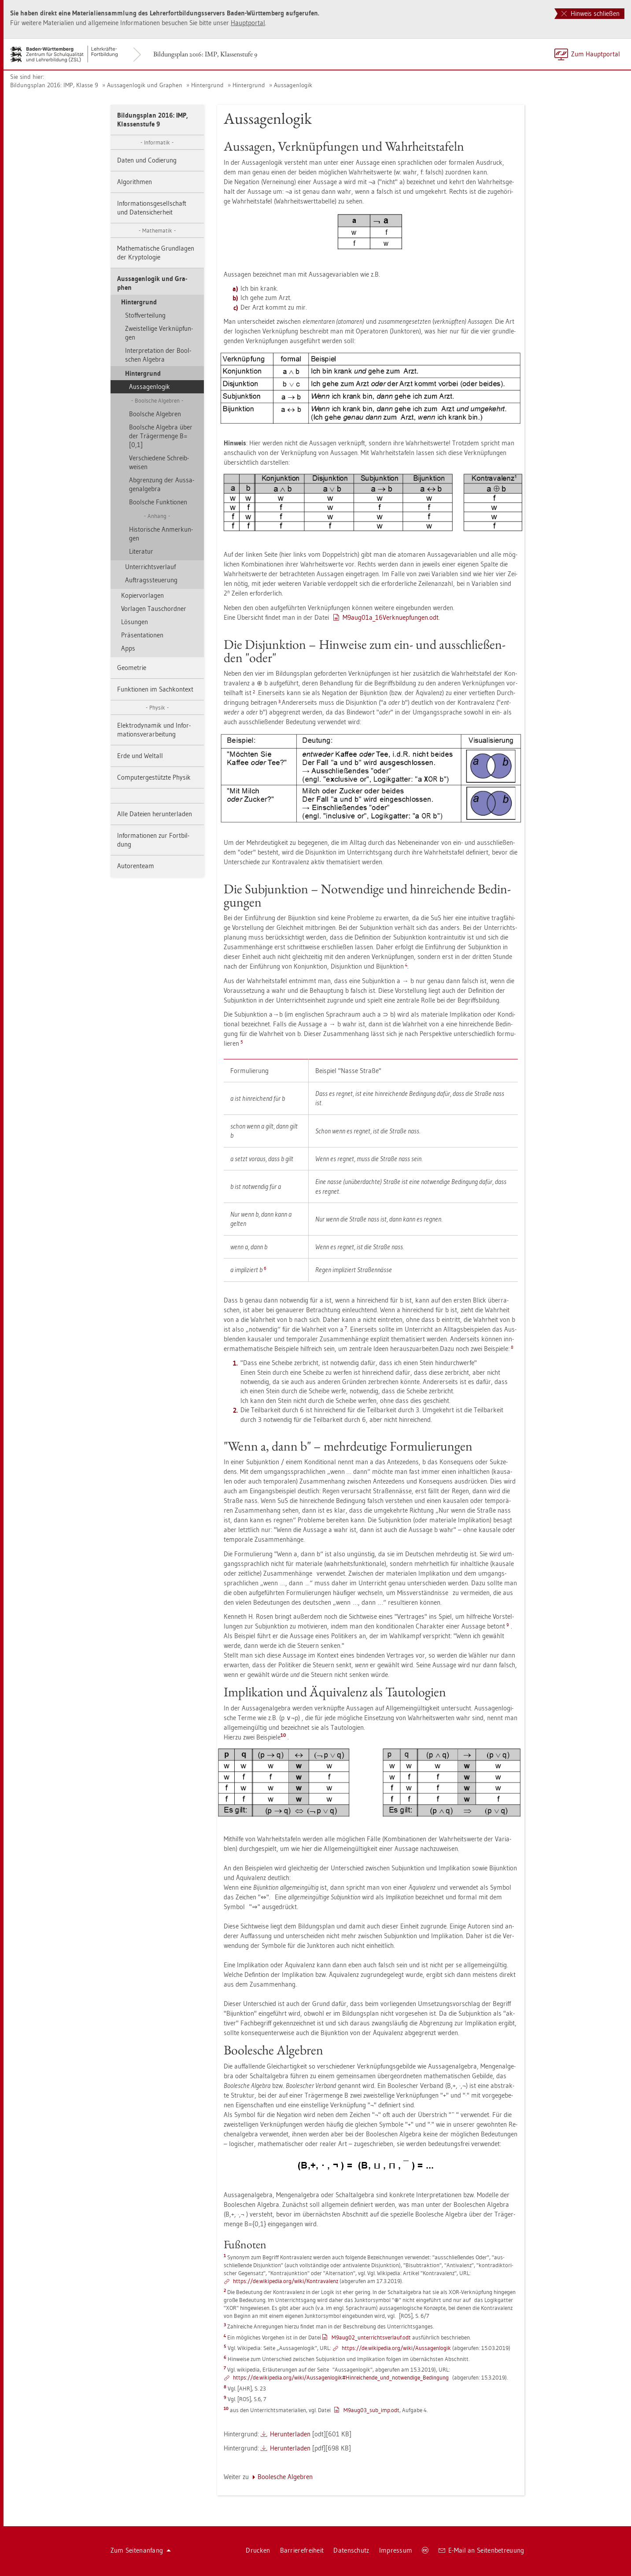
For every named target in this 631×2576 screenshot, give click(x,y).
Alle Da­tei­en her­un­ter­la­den (154, 814)
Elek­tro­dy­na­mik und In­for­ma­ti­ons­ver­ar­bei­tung (154, 729)
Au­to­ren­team (135, 866)
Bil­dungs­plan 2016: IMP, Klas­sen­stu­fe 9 (205, 54)
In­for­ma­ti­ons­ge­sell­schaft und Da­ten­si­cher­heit (151, 207)
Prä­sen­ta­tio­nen (142, 635)
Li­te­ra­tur (141, 551)
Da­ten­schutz (351, 2550)
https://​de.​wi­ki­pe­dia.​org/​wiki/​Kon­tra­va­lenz (285, 2280)
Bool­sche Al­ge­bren (155, 414)
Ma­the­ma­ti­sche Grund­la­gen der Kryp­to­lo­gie (155, 252)
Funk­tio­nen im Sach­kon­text (155, 689)
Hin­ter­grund (207, 85)
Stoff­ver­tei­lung (145, 315)
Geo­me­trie (131, 667)
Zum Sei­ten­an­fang (141, 2550)
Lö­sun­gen (134, 622)
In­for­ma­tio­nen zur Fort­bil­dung (153, 839)
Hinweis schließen (590, 13)
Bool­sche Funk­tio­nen (158, 502)
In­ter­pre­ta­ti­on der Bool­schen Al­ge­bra (158, 354)
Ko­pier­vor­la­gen (142, 595)
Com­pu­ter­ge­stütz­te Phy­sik (154, 777)
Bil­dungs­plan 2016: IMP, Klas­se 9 (54, 85)
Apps (128, 648)
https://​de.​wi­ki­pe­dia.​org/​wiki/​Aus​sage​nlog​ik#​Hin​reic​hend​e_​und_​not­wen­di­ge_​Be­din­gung (341, 2377)
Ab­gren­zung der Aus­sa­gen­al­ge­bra (161, 484)
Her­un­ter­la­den (290, 2434)
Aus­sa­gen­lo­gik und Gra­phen (144, 85)
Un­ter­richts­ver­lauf (150, 567)
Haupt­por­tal (248, 23)
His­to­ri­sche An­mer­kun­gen (161, 533)
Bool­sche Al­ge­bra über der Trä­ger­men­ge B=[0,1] (160, 436)
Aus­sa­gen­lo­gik (293, 85)
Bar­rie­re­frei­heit (302, 2550)
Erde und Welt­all (140, 755)
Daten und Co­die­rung (147, 160)
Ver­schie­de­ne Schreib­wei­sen (159, 462)
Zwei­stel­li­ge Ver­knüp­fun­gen (159, 332)
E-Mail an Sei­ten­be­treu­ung (481, 2550)
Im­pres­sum (396, 2550)
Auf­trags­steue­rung (151, 580)
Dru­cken (258, 2550)
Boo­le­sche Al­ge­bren (285, 2476)
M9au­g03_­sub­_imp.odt (371, 2409)
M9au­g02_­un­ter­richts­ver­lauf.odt (371, 2337)
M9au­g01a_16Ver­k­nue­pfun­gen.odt (391, 617)
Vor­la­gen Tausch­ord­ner (153, 608)
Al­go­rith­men (134, 182)
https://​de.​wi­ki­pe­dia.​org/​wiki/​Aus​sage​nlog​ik (396, 2347)
